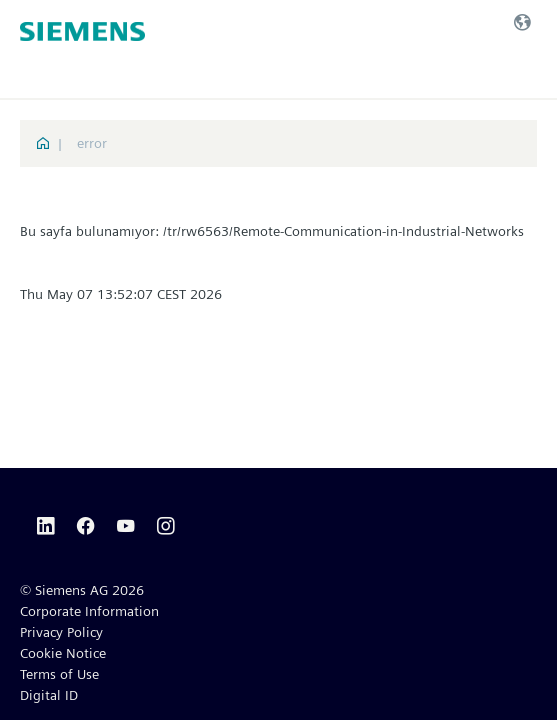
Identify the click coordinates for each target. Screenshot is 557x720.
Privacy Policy (61, 632)
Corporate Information (89, 611)
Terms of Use (59, 674)
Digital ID (49, 695)
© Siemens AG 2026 (82, 590)
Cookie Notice (63, 653)
